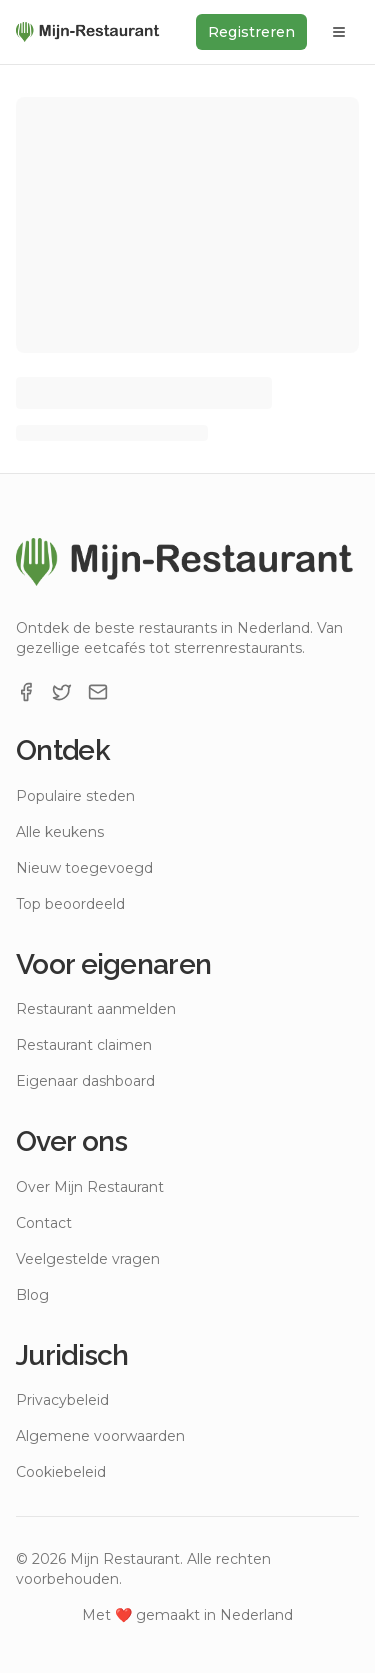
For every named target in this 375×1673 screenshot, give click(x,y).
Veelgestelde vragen (88, 1259)
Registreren (251, 32)
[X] (62, 692)
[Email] (98, 692)
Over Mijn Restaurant (90, 1187)
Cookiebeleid (61, 1472)
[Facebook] (26, 692)
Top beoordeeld (70, 904)
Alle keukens (60, 832)
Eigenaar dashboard (85, 1081)
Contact (44, 1223)
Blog (32, 1295)
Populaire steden (75, 796)
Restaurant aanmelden (96, 1009)
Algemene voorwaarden (100, 1436)
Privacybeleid (62, 1400)
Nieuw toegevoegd (84, 868)
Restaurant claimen (84, 1045)
